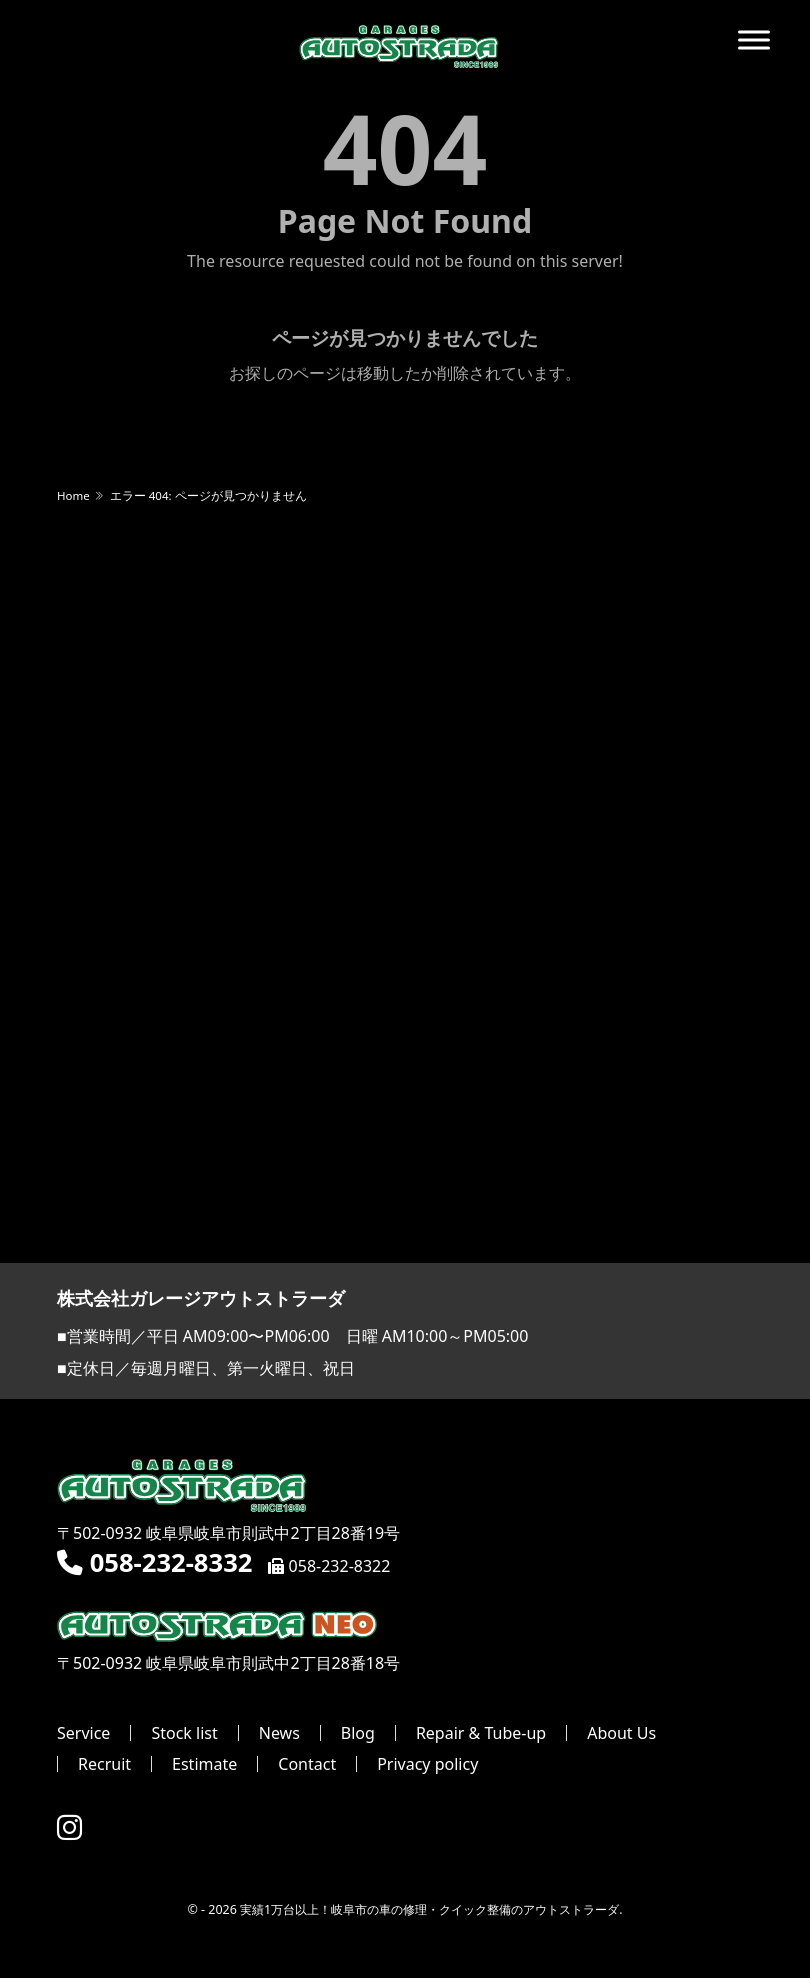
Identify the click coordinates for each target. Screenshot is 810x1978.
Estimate (204, 1764)
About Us (621, 1733)
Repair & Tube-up (481, 1733)
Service (83, 1733)
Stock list (184, 1733)
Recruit (104, 1764)
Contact (307, 1764)
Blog (358, 1733)
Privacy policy (427, 1764)
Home (73, 495)
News (279, 1733)
